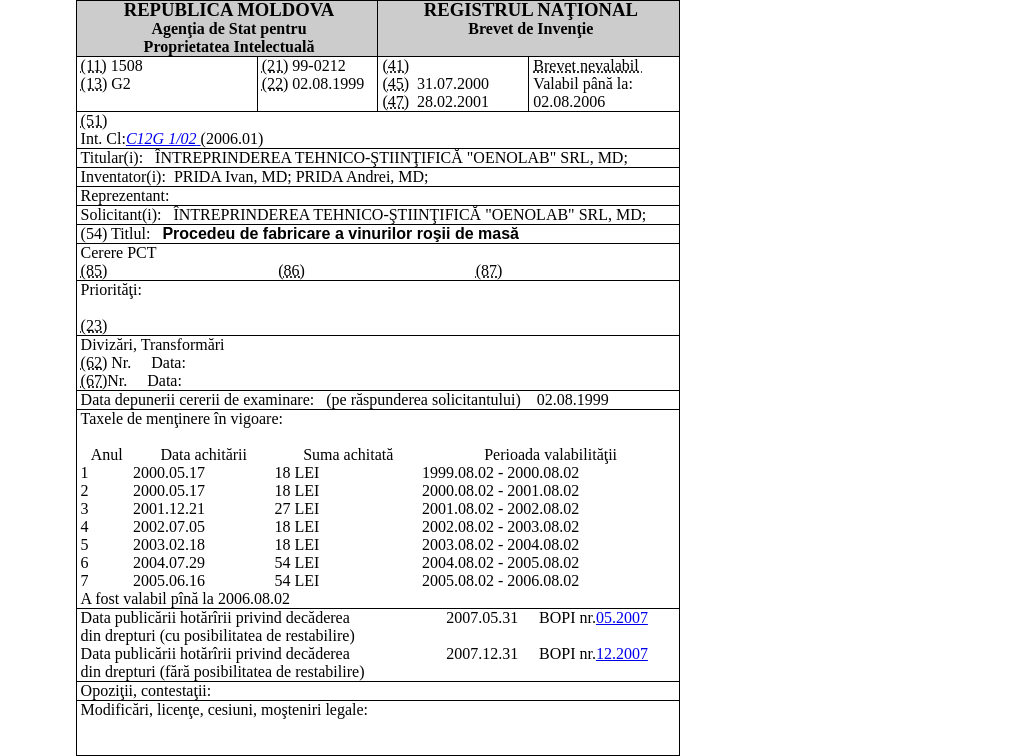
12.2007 (622, 653)
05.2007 (622, 617)
